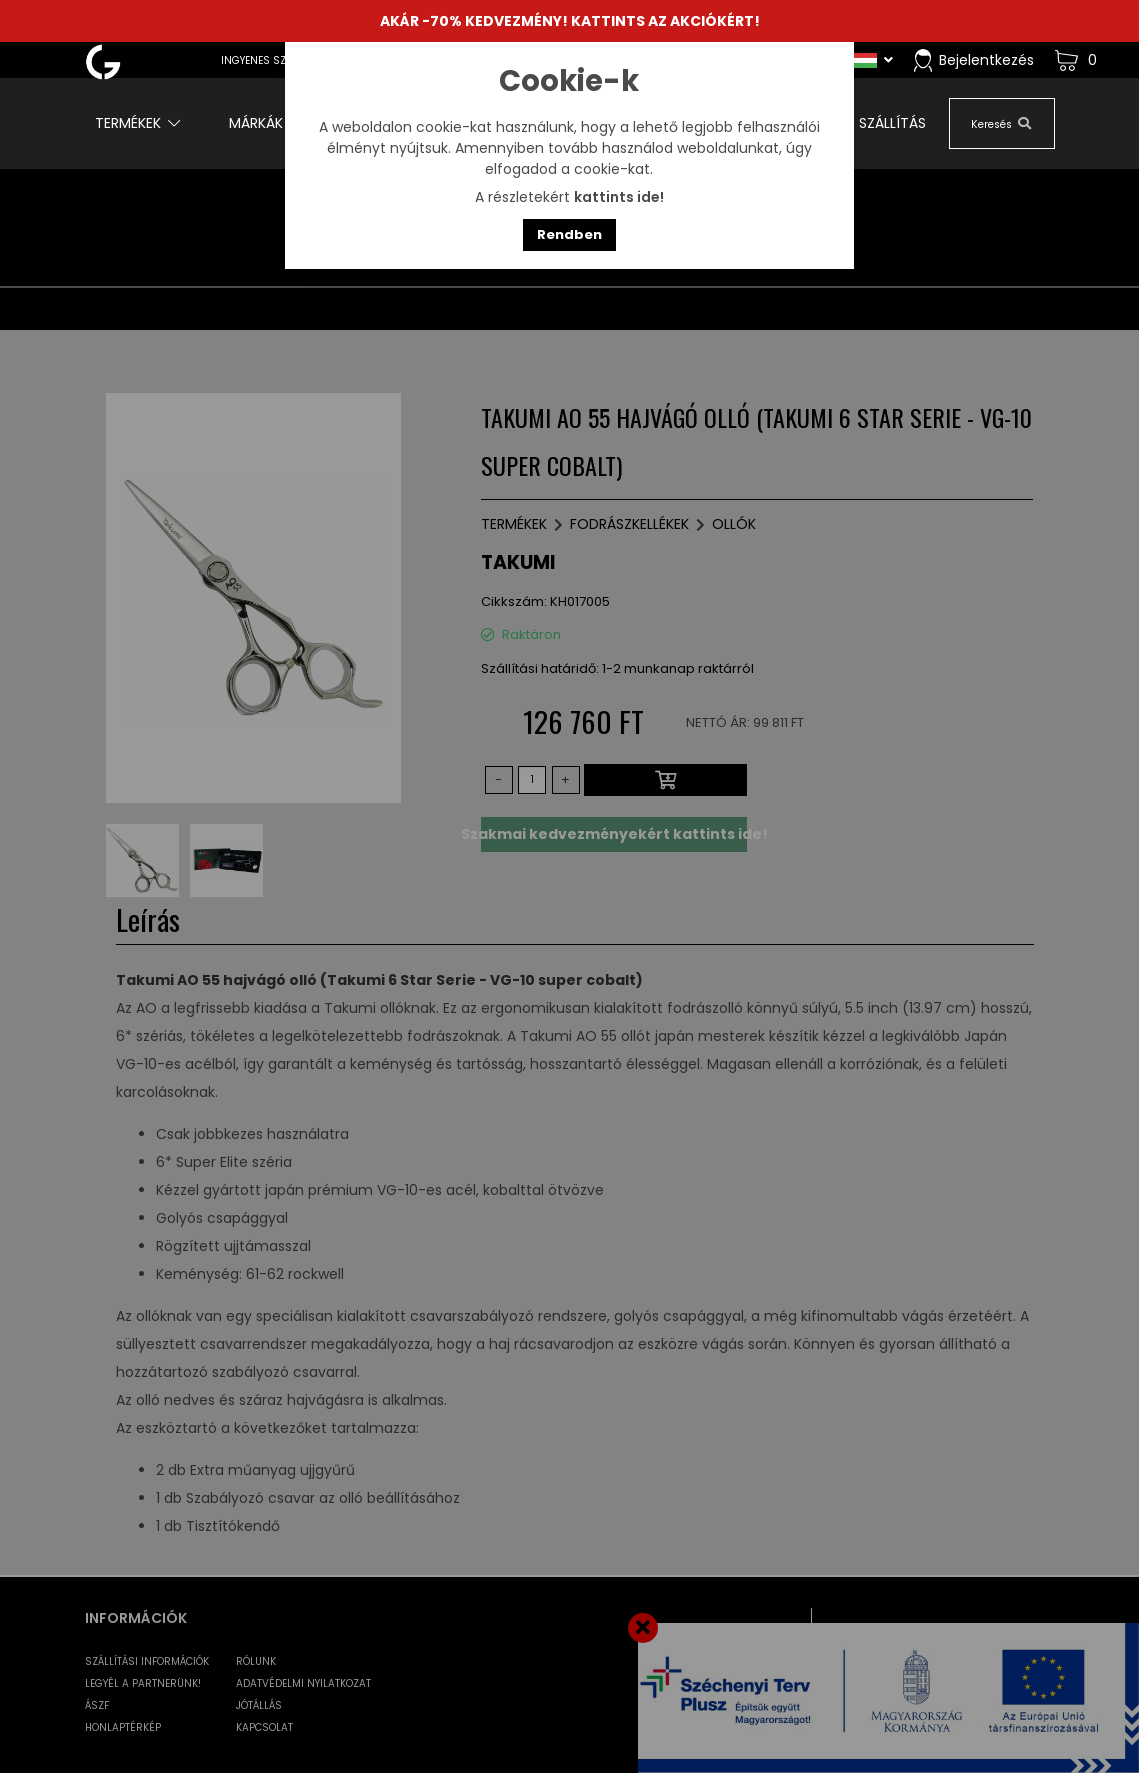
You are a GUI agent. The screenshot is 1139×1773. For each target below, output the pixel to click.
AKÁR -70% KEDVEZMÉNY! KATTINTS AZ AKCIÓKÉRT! (570, 21)
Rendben (569, 234)
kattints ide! (619, 197)
